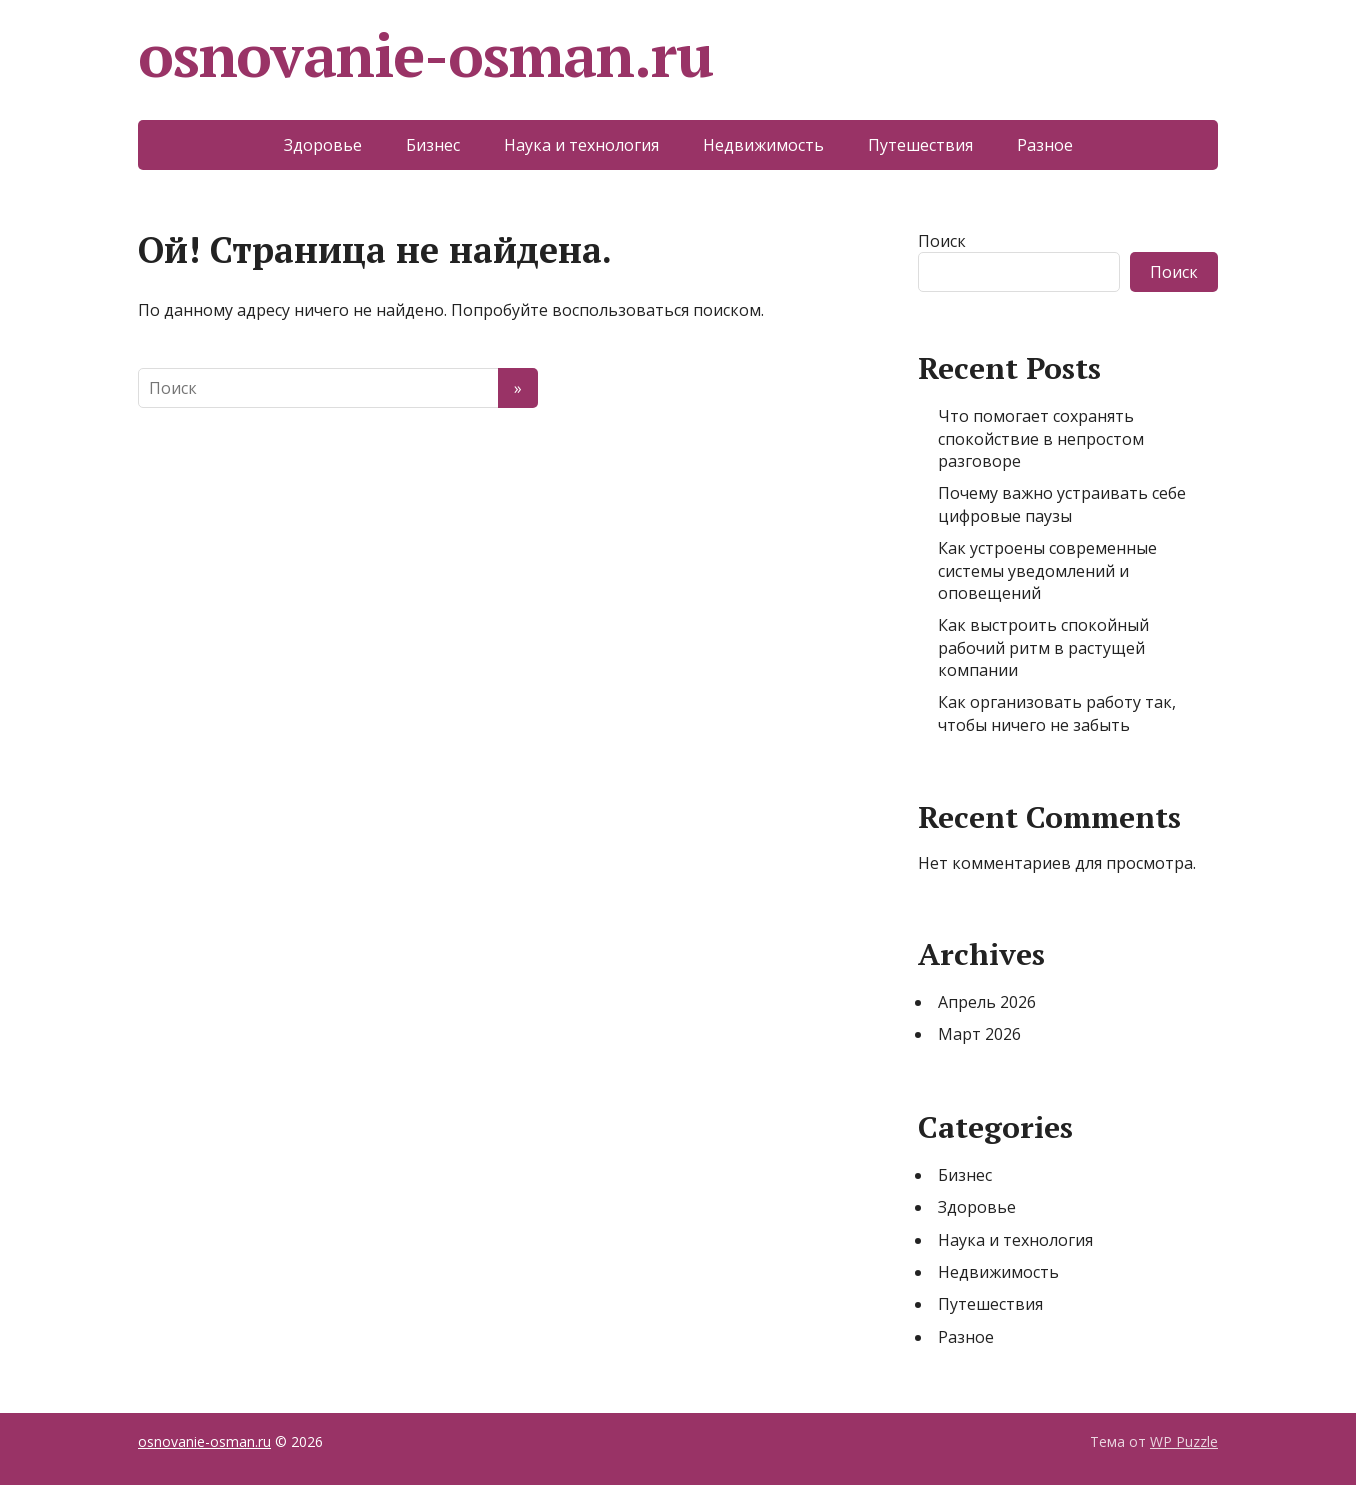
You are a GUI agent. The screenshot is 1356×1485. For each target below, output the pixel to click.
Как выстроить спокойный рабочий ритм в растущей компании (1043, 647)
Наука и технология (581, 145)
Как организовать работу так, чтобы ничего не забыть (1057, 713)
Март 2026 (979, 1034)
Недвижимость (763, 145)
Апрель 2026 (987, 1002)
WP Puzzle (1184, 1441)
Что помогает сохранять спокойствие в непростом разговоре (1041, 438)
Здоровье (323, 145)
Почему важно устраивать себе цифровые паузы (1062, 504)
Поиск (942, 241)
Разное (1045, 145)
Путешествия (920, 145)
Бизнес (433, 145)
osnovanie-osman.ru (425, 55)
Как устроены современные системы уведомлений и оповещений (1047, 570)
